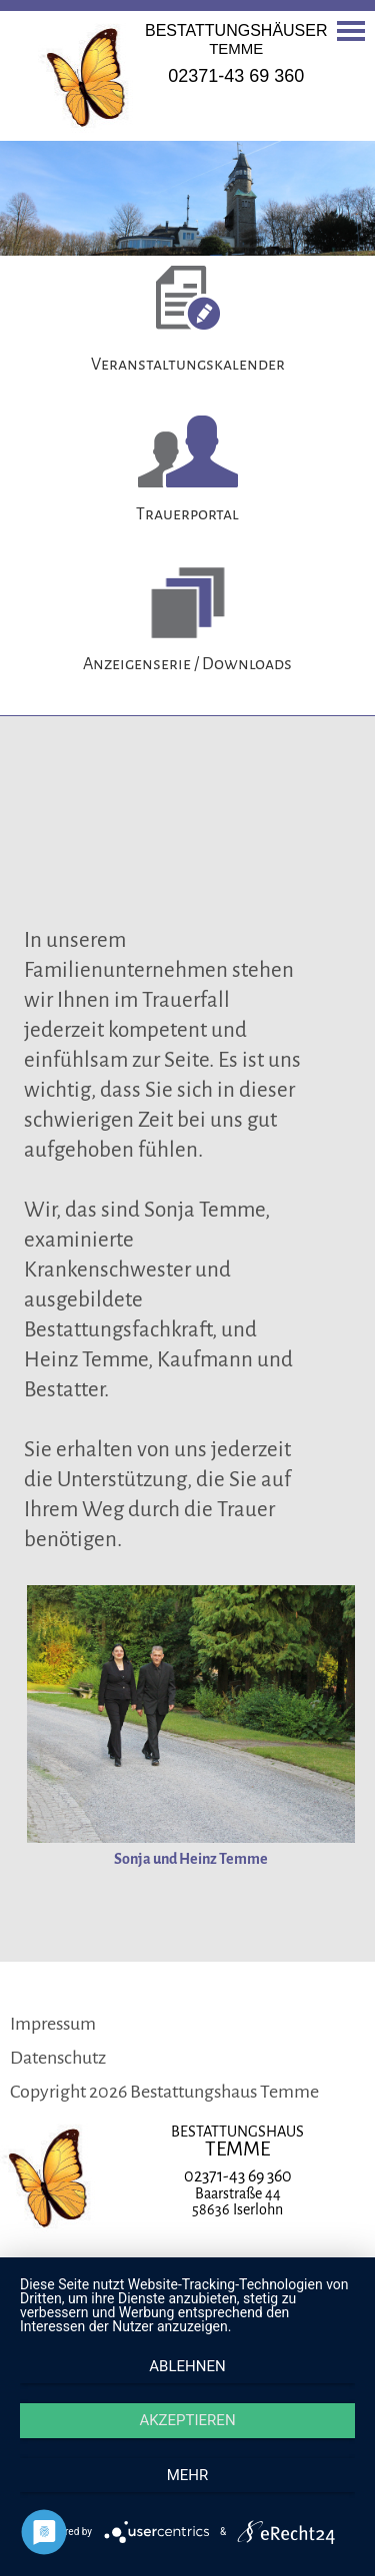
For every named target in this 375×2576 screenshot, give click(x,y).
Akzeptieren (187, 2420)
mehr (188, 2475)
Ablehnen (187, 2366)
